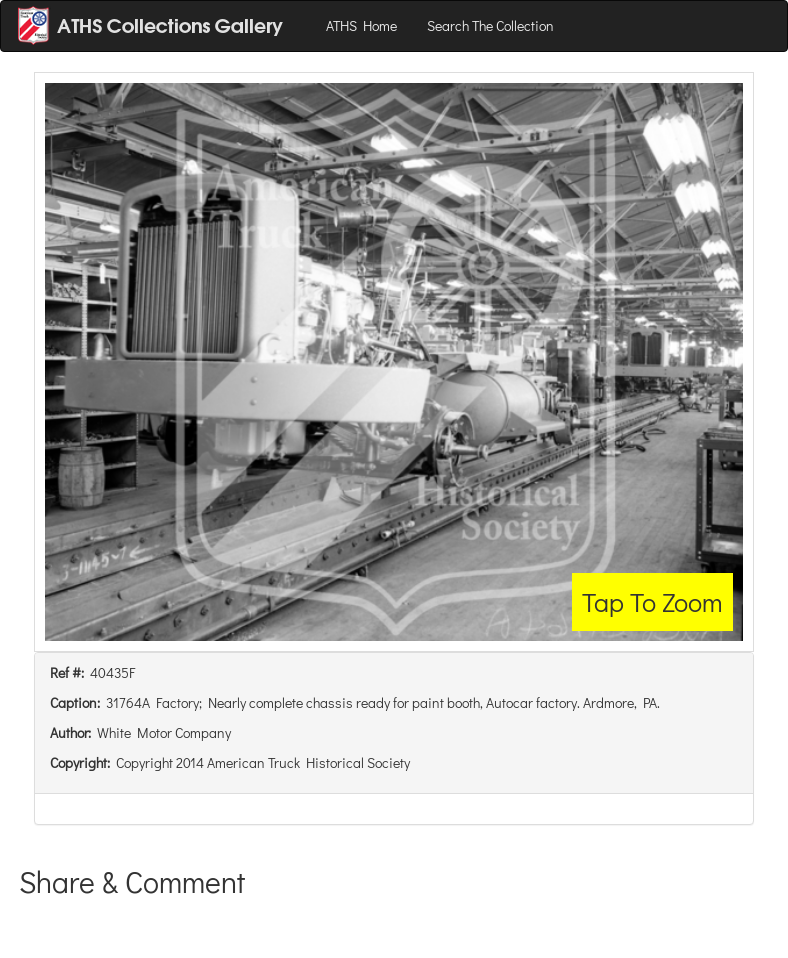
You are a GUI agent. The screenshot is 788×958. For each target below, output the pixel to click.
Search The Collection (490, 25)
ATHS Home (361, 25)
